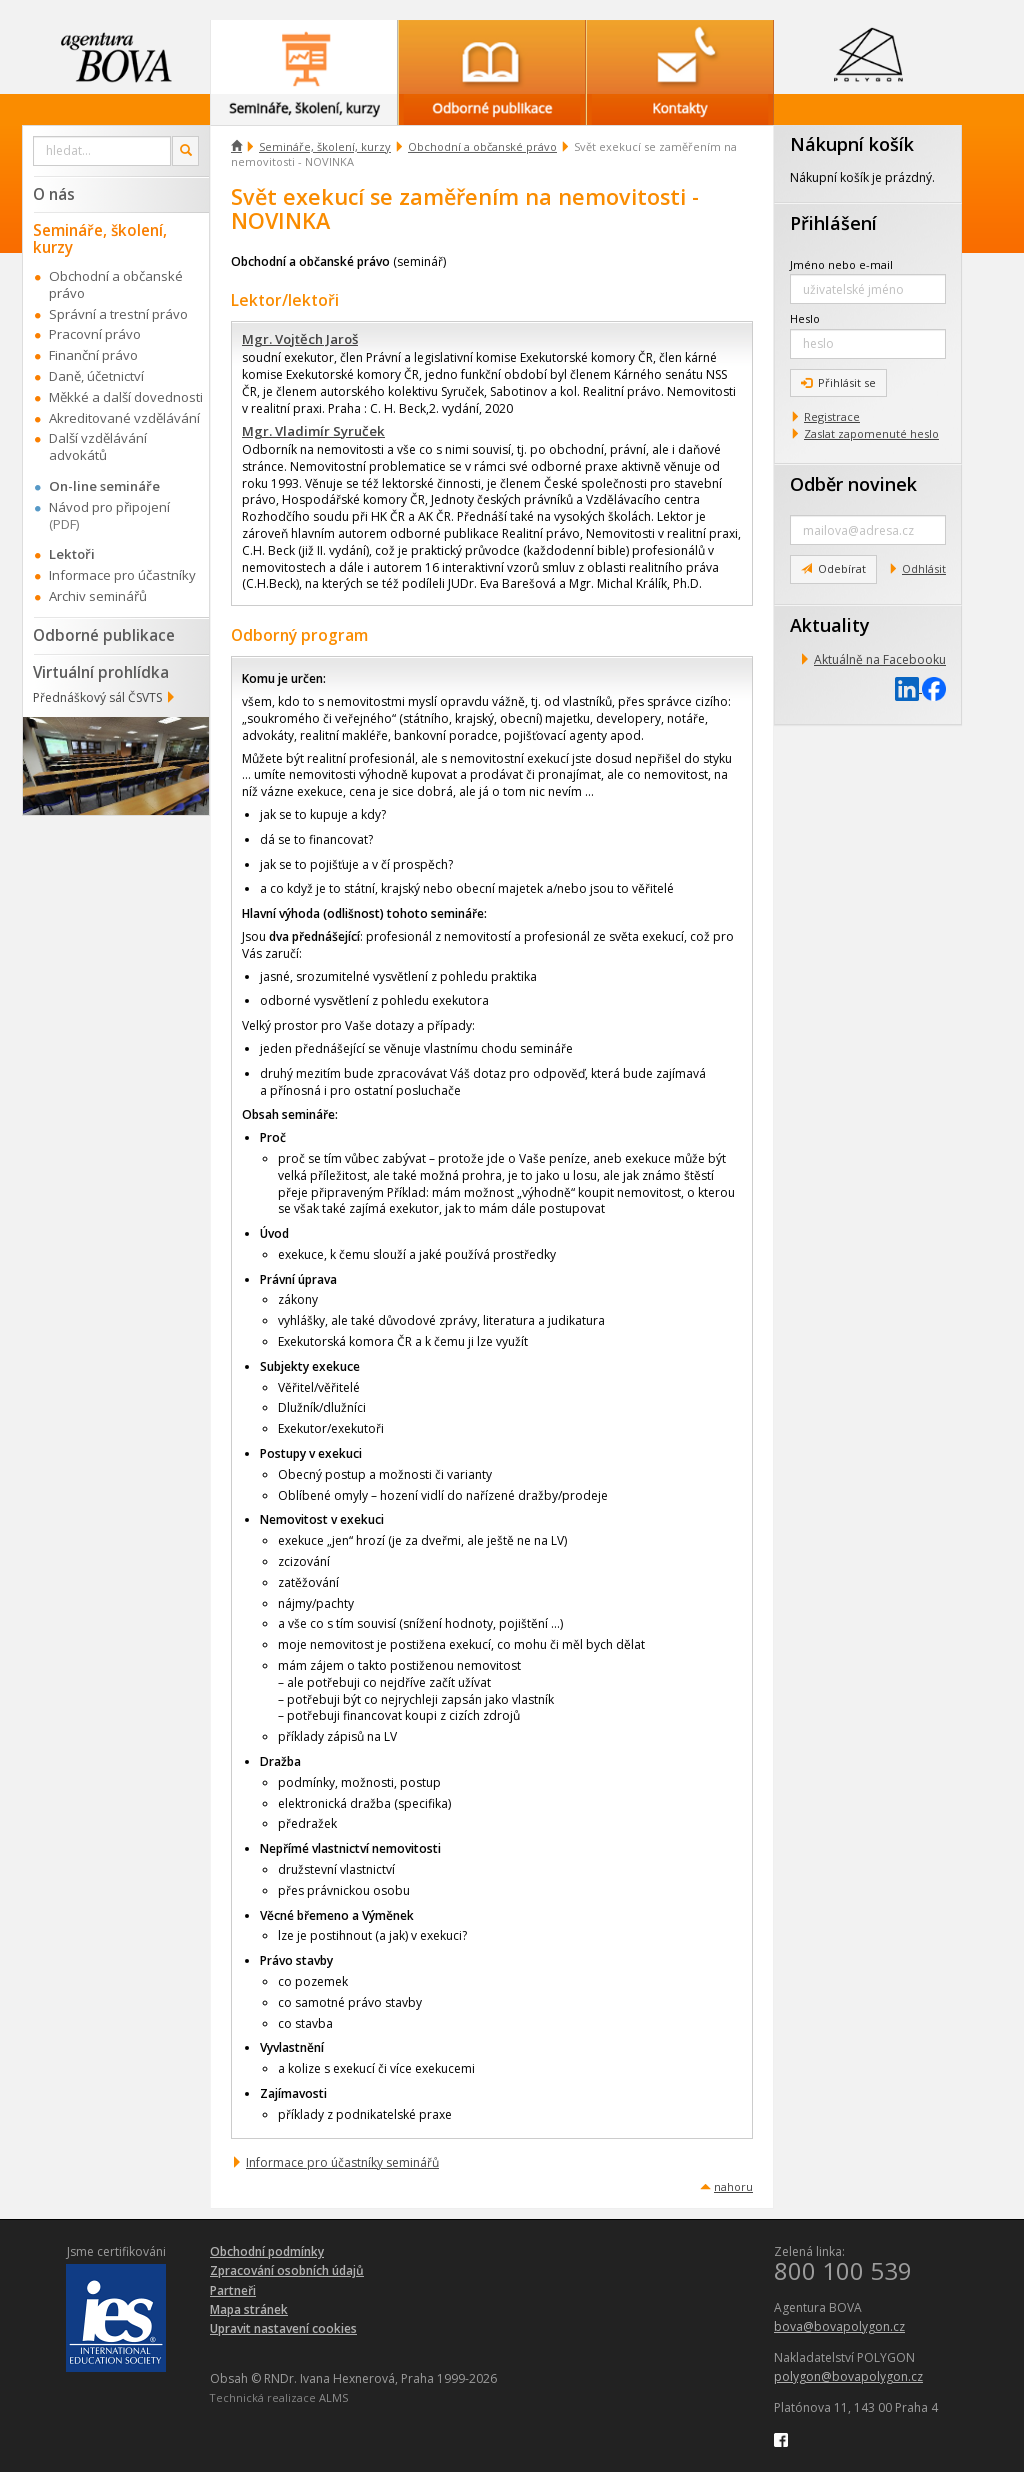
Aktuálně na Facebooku (880, 659)
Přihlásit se (838, 382)
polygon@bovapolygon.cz (848, 2376)
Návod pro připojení (109, 507)
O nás (54, 194)
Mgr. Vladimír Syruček (313, 431)
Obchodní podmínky (267, 2251)
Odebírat (833, 568)
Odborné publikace (104, 635)
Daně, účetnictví (96, 376)
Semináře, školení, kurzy (325, 146)
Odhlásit (924, 568)
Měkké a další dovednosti (126, 397)
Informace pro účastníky (122, 575)
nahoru (733, 2186)
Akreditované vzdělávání (124, 418)
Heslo (805, 318)
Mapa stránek (249, 2309)
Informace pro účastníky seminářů (342, 2162)
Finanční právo (93, 355)
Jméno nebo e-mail (841, 264)
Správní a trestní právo (118, 314)
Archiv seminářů (98, 596)
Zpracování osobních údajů (287, 2270)
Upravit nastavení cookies (283, 2328)
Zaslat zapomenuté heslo (871, 433)
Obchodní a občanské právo (482, 146)
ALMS (333, 2397)
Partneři (233, 2290)
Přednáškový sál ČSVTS (97, 697)
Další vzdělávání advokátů (98, 446)
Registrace (832, 416)
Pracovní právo (95, 334)
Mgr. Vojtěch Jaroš (300, 339)
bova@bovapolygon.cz (839, 2326)
